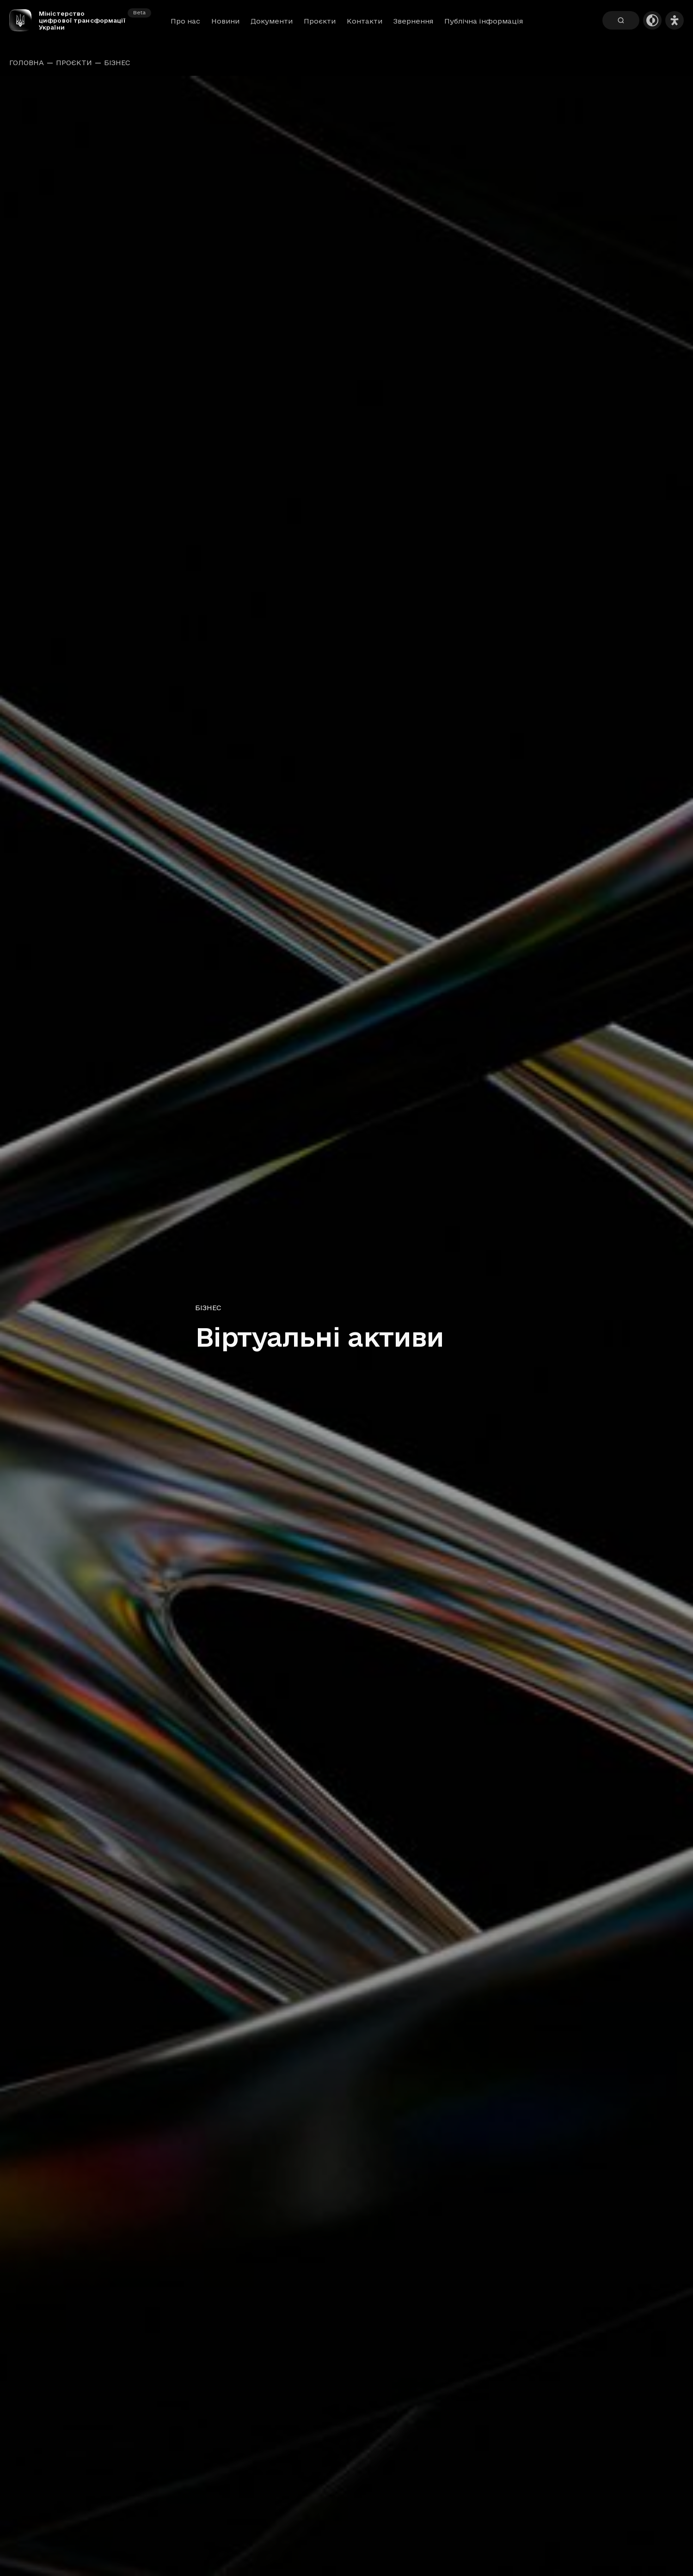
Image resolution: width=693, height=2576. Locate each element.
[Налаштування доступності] (674, 20)
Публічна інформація (483, 21)
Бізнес (117, 63)
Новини (225, 21)
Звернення (413, 21)
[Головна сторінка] (24, 20)
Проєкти (320, 21)
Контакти (364, 21)
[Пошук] (621, 20)
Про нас (185, 21)
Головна (26, 63)
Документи (272, 21)
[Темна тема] (652, 20)
